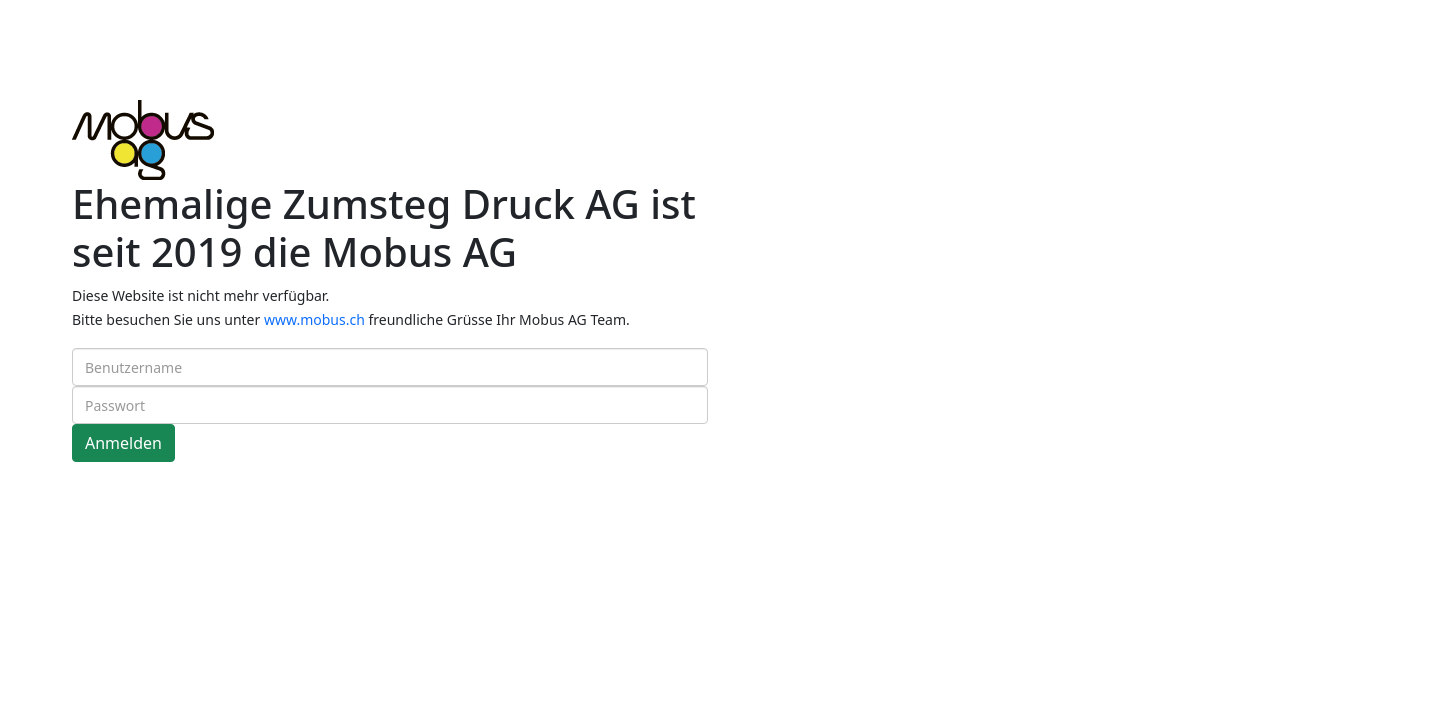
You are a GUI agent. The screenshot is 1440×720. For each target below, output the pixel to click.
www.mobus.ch (314, 319)
